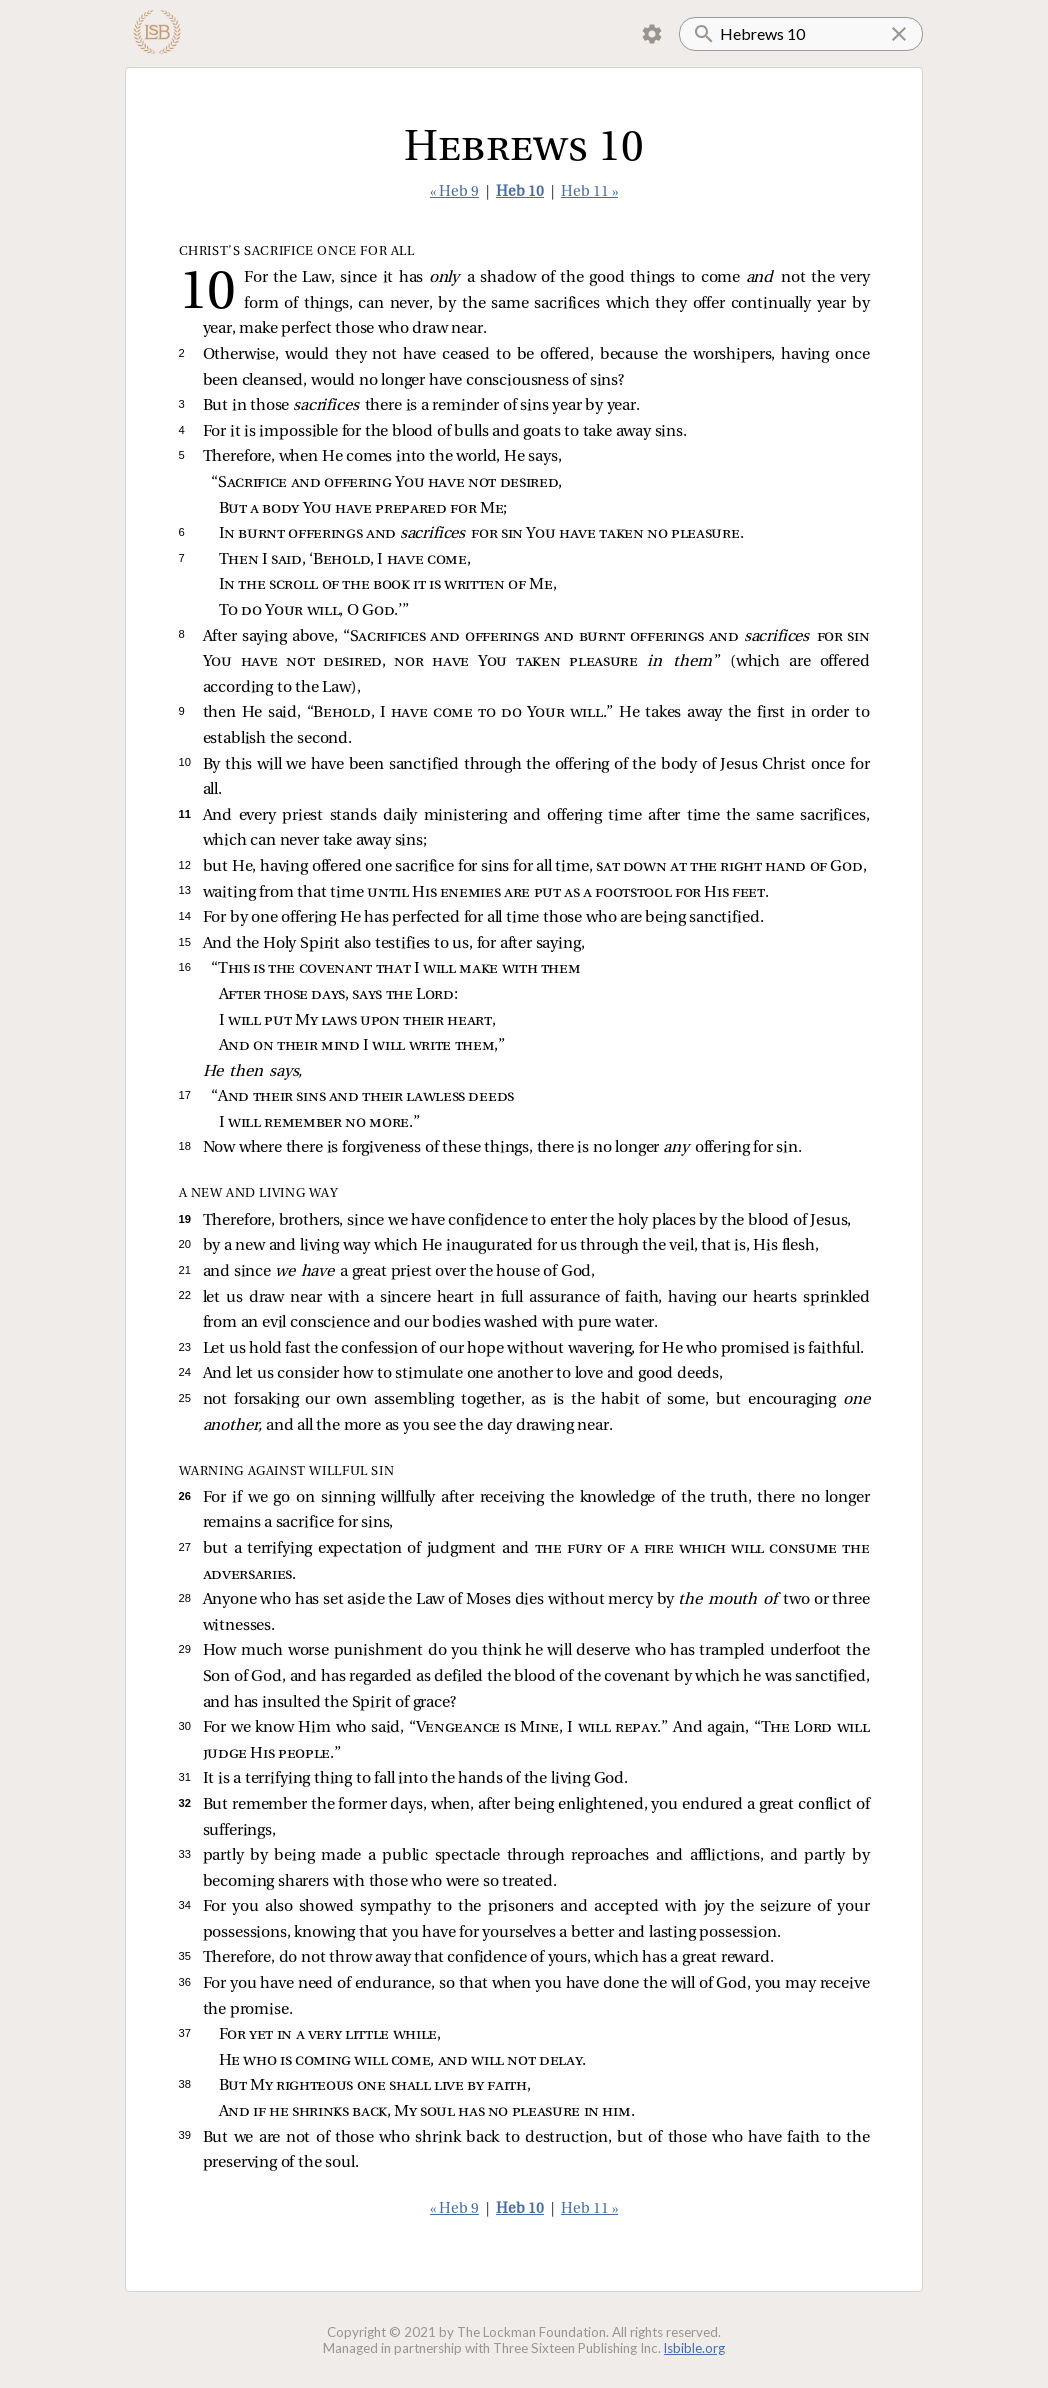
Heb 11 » (589, 192)
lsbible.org (694, 2348)
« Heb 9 (454, 192)
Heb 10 (520, 192)
